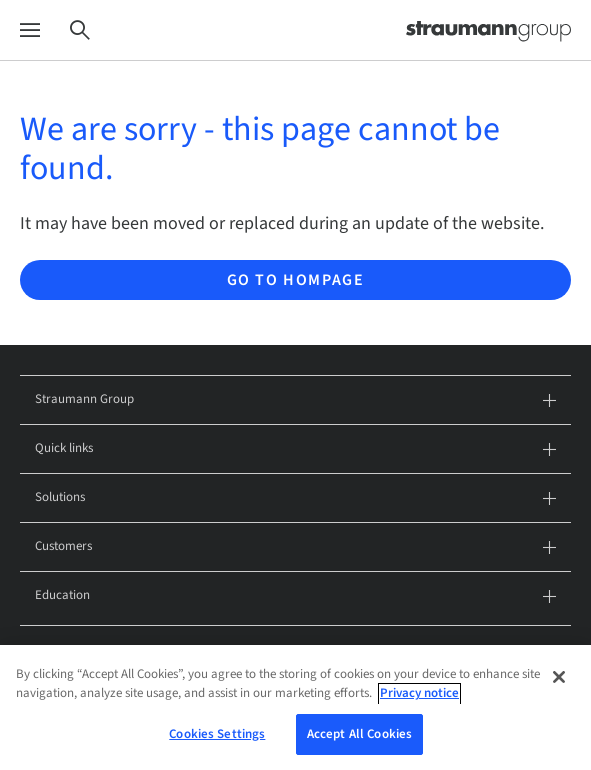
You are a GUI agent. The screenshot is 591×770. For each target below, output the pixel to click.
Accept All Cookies (359, 744)
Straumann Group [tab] (295, 400)
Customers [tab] (295, 547)
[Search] (80, 30)
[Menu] (30, 30)
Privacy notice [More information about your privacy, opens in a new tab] (419, 703)
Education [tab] (295, 596)
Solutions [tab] (295, 498)
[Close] (559, 687)
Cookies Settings (217, 744)
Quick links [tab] (295, 449)
